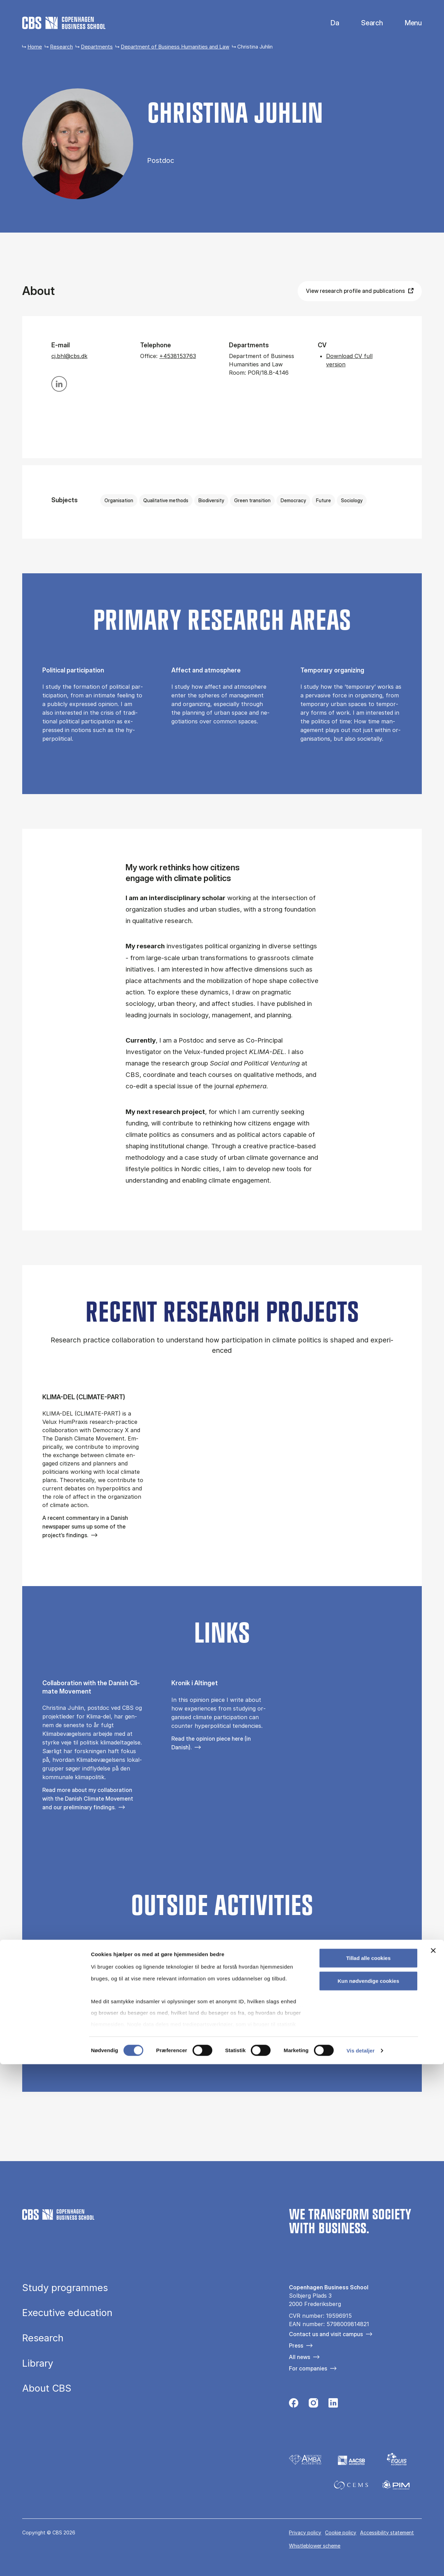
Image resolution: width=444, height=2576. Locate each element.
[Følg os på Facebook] (293, 2404)
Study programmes (65, 2288)
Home (34, 46)
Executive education (67, 2313)
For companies (308, 2368)
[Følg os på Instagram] (313, 2404)
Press (296, 2345)
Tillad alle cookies (368, 2470)
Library (37, 2363)
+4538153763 (177, 356)
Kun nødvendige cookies (368, 2493)
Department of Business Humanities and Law (175, 46)
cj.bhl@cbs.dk (69, 356)
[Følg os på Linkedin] (333, 2404)
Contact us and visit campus (326, 2334)
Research (61, 46)
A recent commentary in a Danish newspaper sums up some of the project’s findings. (85, 1526)
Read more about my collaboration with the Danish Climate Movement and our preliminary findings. (87, 1798)
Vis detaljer (361, 2562)
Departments (97, 46)
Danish (329, 23)
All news (299, 2356)
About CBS (46, 2388)
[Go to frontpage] (63, 23)
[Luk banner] (433, 2462)
